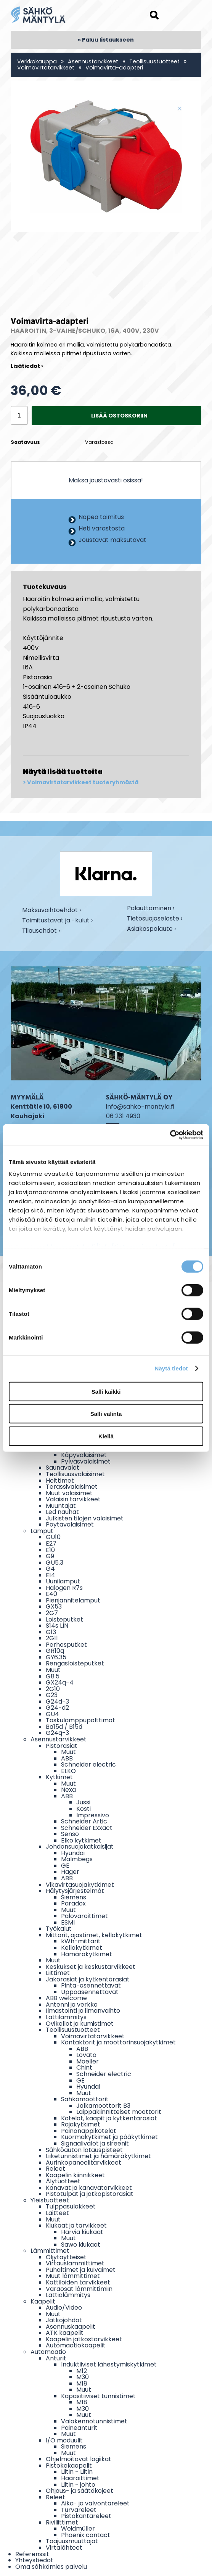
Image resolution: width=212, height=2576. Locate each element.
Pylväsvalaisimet (86, 1461)
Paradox (73, 1903)
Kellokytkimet (81, 1947)
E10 (50, 1550)
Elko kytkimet (81, 1840)
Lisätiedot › (27, 366)
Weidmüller (78, 2528)
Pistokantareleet (86, 2516)
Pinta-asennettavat (91, 1985)
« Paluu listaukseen (106, 40)
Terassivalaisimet (72, 1486)
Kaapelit (43, 2301)
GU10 (53, 1537)
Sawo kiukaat (80, 2244)
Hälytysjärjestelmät (75, 1890)
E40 (51, 1593)
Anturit (56, 2358)
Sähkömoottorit (85, 2099)
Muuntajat (61, 1505)
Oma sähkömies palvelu (51, 2566)
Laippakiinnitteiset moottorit (118, 2111)
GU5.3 (54, 1562)
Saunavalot (62, 1467)
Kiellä (106, 1436)
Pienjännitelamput (73, 1600)
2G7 (52, 1613)
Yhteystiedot (34, 2560)
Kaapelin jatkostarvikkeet (84, 2339)
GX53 (54, 1606)
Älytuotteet (63, 2181)
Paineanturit (79, 2427)
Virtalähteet (64, 2547)
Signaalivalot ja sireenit (95, 2143)
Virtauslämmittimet (75, 2263)
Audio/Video (64, 2307)
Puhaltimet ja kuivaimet (81, 2269)
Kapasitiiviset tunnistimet (98, 2396)
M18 (81, 2383)
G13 (51, 1632)
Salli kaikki (106, 1391)
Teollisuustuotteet (154, 61)
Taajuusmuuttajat (72, 2541)
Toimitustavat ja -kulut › (57, 921)
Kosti (83, 1808)
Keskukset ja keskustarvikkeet (90, 1966)
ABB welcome (66, 1998)
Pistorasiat (61, 1745)
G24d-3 (57, 1701)
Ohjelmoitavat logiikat (78, 2459)
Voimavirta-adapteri (114, 67)
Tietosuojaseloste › (154, 919)
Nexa (68, 1789)
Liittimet (58, 1972)
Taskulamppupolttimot (80, 1720)
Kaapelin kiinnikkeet (75, 2175)
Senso (70, 1834)
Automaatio (48, 2351)
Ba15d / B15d (64, 1726)
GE (65, 1865)
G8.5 (52, 1676)
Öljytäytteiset (66, 2257)
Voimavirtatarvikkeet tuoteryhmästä (82, 782)
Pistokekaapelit (69, 2465)
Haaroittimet (80, 2478)
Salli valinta (106, 1414)
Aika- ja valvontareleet (95, 2503)
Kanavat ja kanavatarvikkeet (89, 2187)
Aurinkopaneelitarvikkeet (83, 2162)
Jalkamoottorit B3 (103, 2105)
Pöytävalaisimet (70, 1524)
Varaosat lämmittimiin (79, 2288)
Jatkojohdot (64, 2320)
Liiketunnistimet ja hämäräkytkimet (98, 2156)
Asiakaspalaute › (151, 929)
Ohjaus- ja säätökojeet (79, 2490)
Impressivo (92, 1815)
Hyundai (73, 1853)
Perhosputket (66, 1644)
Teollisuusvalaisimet (75, 1474)
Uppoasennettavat (90, 1992)
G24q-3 (57, 1732)
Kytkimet (59, 1777)
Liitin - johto (78, 2484)
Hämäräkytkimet (86, 1954)
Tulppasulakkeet (71, 2206)
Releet (55, 2168)
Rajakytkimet (80, 2124)
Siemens (73, 1897)
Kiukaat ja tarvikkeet (76, 2225)
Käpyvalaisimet (84, 1455)
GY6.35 (56, 1657)
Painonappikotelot (88, 2130)
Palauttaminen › (150, 908)
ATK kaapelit (65, 2332)
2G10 (53, 1689)
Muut (53, 1669)
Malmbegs (77, 1859)
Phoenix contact (85, 2535)
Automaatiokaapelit (76, 2345)
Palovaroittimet (84, 1916)
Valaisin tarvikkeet (73, 1499)
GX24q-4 (60, 1682)
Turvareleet (78, 2509)
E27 (51, 1543)
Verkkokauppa (37, 61)
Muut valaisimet (69, 1493)
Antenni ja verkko (72, 2004)
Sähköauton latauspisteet (84, 2150)
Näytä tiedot (171, 1368)
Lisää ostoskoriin (119, 415)
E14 (50, 1575)
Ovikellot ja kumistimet (80, 2023)
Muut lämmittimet (73, 2275)
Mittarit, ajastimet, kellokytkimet (94, 1935)
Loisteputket (64, 1619)
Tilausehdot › (41, 931)
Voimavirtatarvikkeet (45, 67)
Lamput (42, 1531)
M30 (82, 2377)
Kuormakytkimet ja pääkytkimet (109, 2137)
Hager (70, 1871)
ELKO (68, 1771)
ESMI (68, 1922)
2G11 (52, 1638)
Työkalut (59, 1928)
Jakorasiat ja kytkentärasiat (88, 1979)
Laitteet (57, 2212)
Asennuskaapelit (70, 2326)
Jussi (83, 1802)
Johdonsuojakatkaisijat (80, 1846)
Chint (84, 2067)
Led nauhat (62, 1511)
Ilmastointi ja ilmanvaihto (83, 2010)
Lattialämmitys (68, 2295)
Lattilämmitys (66, 2017)
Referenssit (32, 2554)
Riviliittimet (62, 2522)
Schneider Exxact (86, 1827)
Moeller (87, 2061)
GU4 (52, 1714)
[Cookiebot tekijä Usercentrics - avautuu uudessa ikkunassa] (170, 1135)
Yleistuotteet (50, 2200)
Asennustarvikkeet (93, 61)
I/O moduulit (64, 2440)
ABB (67, 1758)
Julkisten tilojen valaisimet (85, 1518)
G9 (50, 1556)
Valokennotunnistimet (94, 2421)
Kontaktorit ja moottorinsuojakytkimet (118, 2042)
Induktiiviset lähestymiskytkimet (109, 2364)
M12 (81, 2370)
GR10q (55, 1650)
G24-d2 (57, 1707)
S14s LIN (57, 1625)
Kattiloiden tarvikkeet (78, 2282)
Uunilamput (63, 1581)
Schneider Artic (84, 1821)
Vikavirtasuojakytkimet (80, 1884)
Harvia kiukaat (82, 2232)
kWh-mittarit (81, 1941)
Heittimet (60, 1480)
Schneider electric (88, 1764)
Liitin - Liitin (77, 2471)
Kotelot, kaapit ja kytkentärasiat (109, 2118)
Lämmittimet (50, 2250)
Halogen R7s (64, 1587)
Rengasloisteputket (75, 1663)
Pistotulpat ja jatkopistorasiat (89, 2193)
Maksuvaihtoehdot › (51, 910)
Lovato (86, 2054)
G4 (50, 1568)
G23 (52, 1695)
